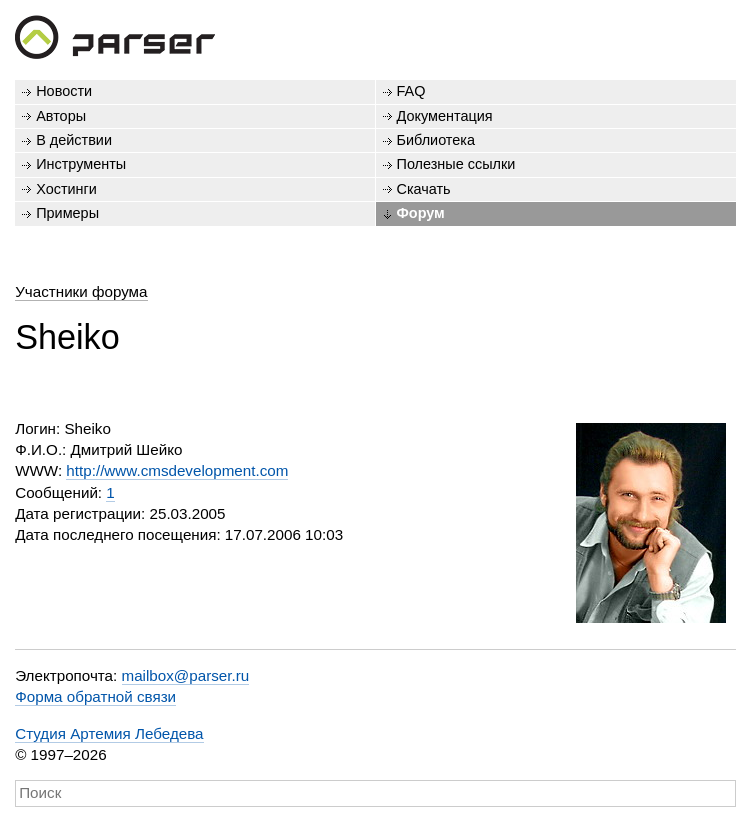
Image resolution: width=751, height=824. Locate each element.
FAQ (411, 91)
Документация (445, 116)
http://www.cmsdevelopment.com (177, 470)
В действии (74, 140)
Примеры (67, 213)
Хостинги (66, 189)
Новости (64, 91)
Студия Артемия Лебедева (109, 733)
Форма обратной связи (95, 696)
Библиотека (436, 140)
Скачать (424, 189)
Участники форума (81, 291)
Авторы (61, 116)
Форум (421, 213)
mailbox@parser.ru (186, 675)
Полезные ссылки (456, 164)
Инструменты (81, 164)
